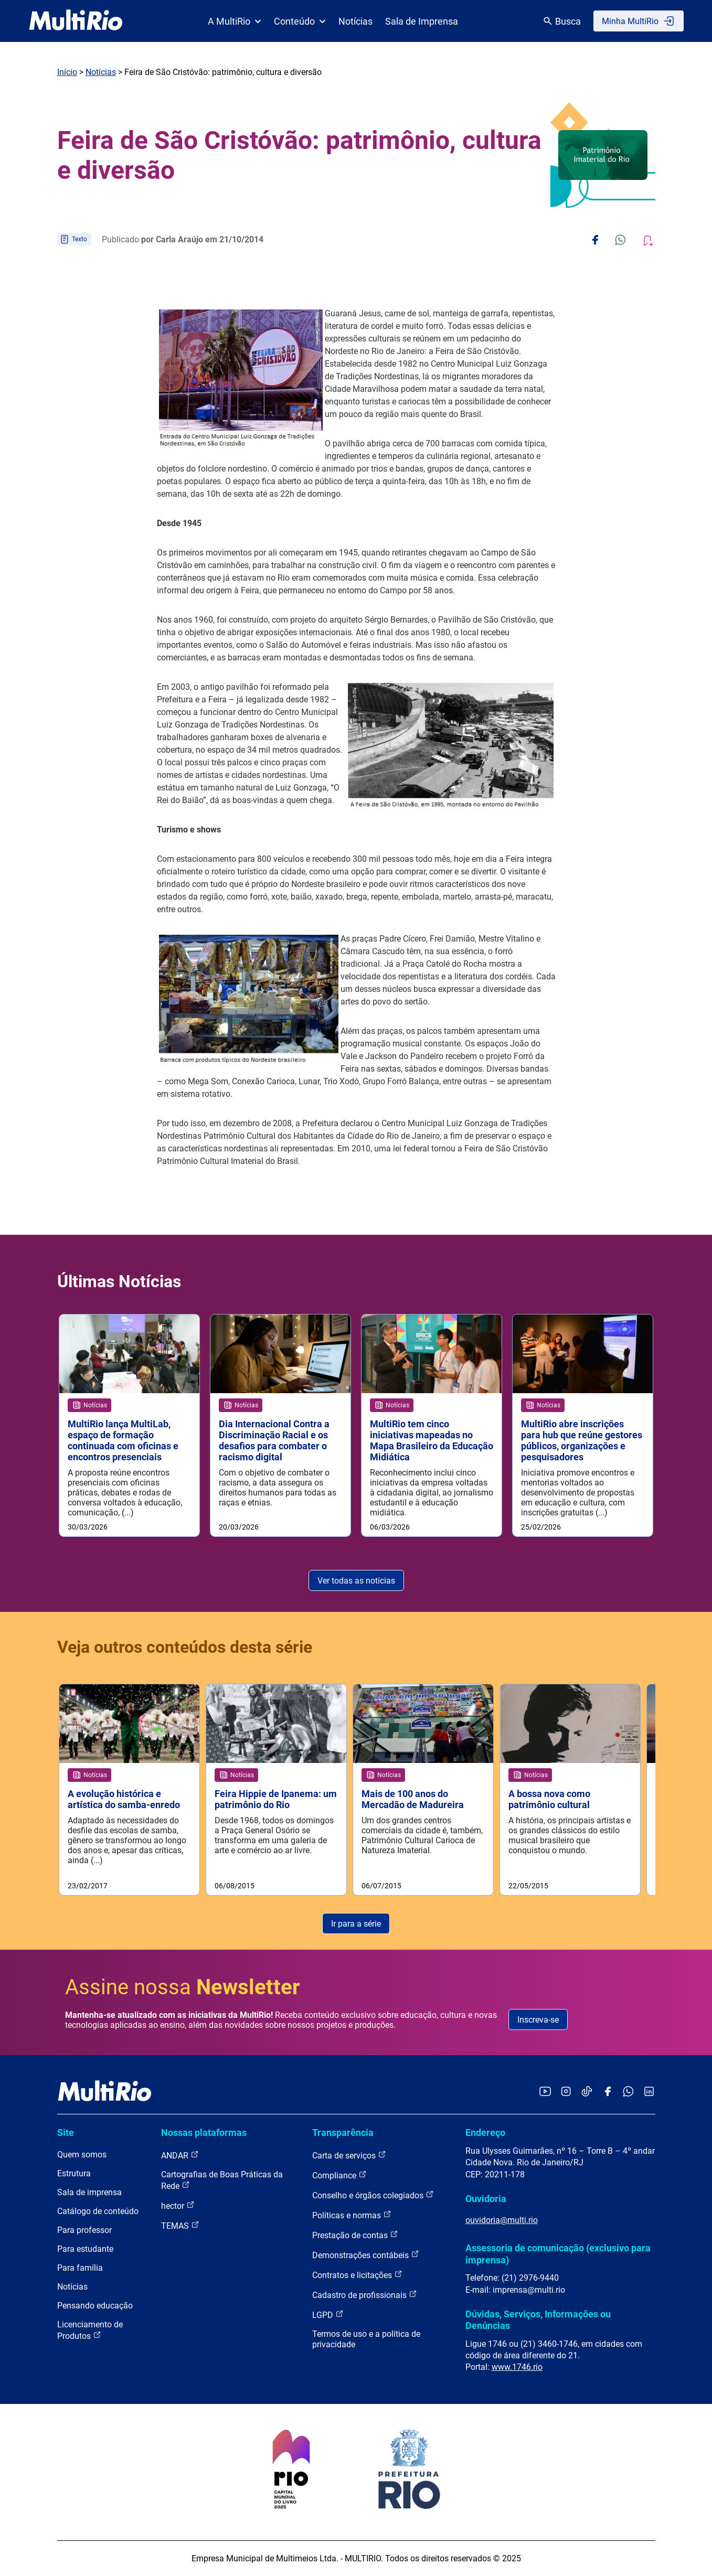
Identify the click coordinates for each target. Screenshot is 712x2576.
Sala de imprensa (89, 2192)
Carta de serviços (349, 2155)
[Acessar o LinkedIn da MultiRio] (649, 2092)
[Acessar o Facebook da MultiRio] (607, 2092)
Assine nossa (182, 1987)
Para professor (84, 2230)
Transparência (343, 2132)
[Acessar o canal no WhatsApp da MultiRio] (628, 2092)
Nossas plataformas (204, 2132)
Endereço (485, 2132)
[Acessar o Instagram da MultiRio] (565, 2092)
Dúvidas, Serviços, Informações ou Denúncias (538, 2319)
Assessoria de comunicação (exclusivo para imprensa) (558, 2253)
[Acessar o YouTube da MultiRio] (545, 2092)
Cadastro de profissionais (364, 2294)
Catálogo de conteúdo (98, 2211)
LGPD (328, 2314)
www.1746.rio (517, 2367)
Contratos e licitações (357, 2274)
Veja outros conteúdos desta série (184, 1647)
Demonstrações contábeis (365, 2254)
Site (65, 2132)
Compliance (339, 2174)
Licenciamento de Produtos (90, 2330)
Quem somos (82, 2155)
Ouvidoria (485, 2198)
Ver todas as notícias (356, 1581)
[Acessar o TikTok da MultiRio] (586, 2092)
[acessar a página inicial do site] (75, 21)
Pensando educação (95, 2306)
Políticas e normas (351, 2214)
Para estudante (85, 2249)
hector (178, 2205)
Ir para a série (356, 1924)
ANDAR (180, 2155)
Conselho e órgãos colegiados (373, 2194)
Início (67, 72)
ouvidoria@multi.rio (501, 2220)
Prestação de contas (355, 2234)
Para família (80, 2268)
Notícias (355, 21)
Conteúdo (300, 21)
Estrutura (74, 2173)
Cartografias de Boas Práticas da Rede (222, 2180)
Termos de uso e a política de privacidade (366, 2339)
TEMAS (180, 2225)
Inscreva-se (538, 2020)
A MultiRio (234, 21)
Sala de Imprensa (421, 21)
